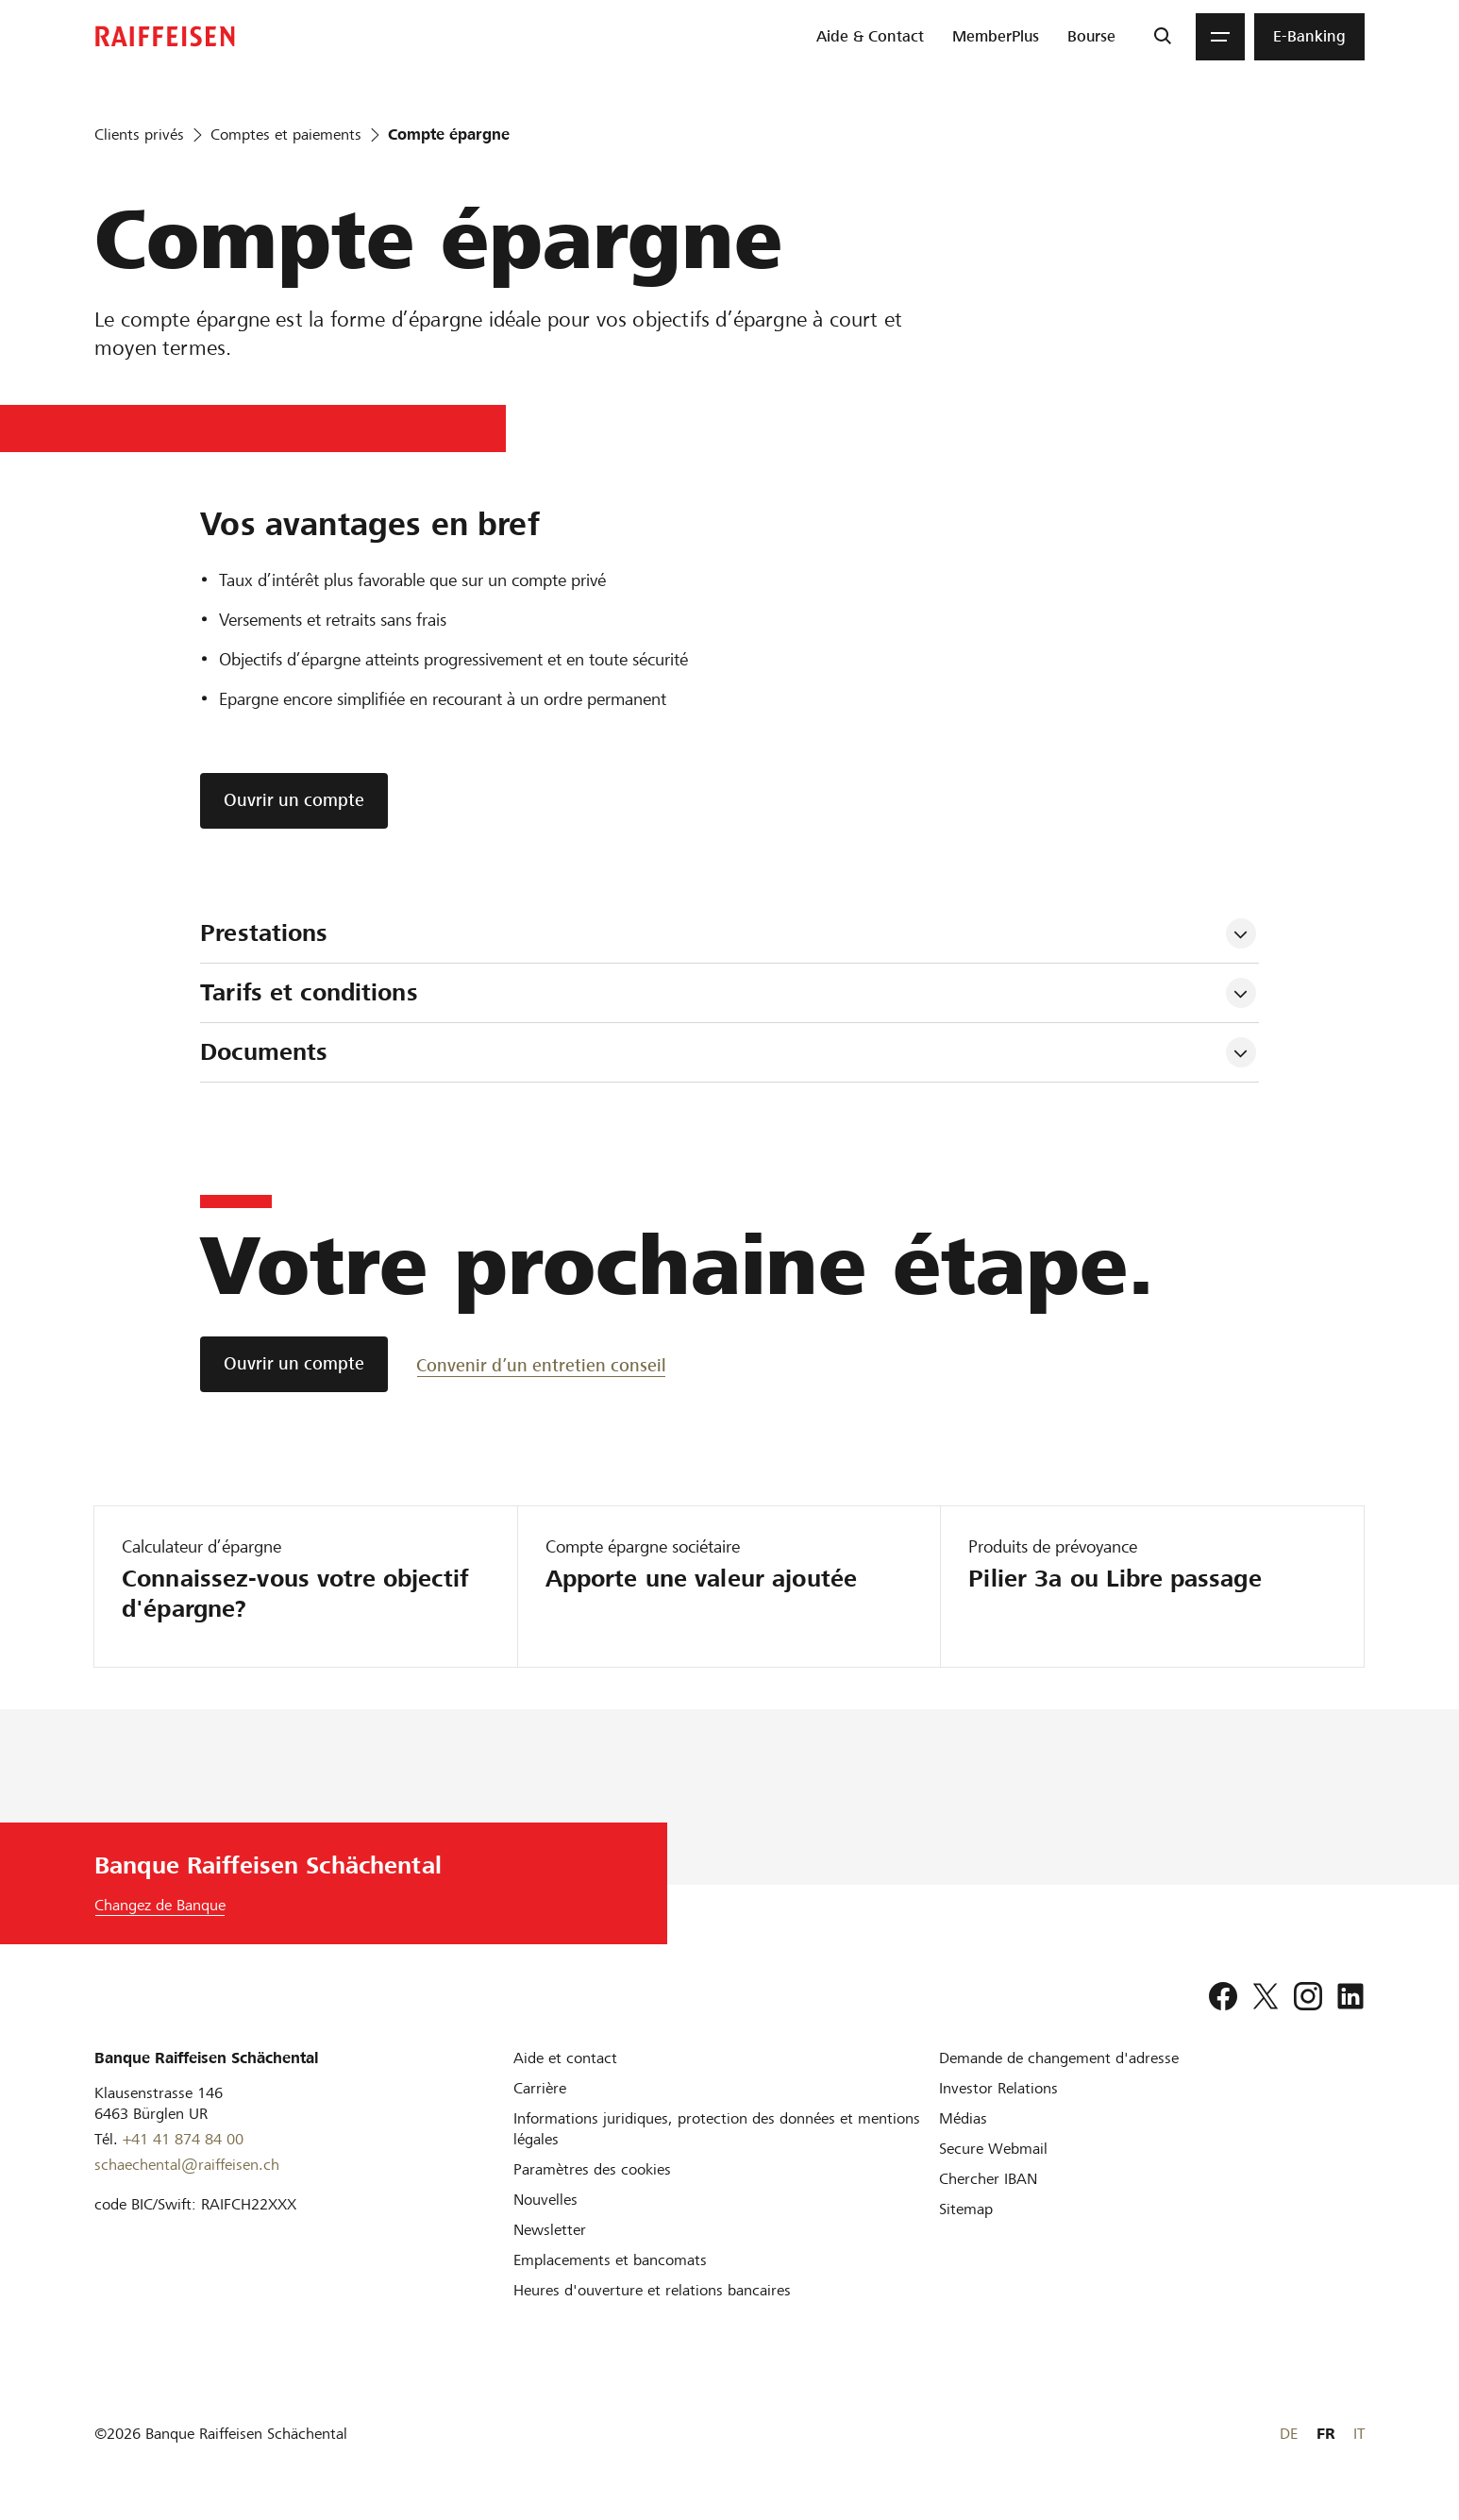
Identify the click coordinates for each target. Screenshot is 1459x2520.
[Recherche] (1162, 36)
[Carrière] (539, 2088)
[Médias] (963, 2118)
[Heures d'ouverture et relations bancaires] (652, 2290)
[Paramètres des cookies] (592, 2169)
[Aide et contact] (565, 2058)
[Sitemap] (966, 2209)
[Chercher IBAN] (988, 2179)
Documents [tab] (263, 1052)
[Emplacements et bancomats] (610, 2260)
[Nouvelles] (545, 2200)
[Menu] (1220, 36)
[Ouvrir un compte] (294, 1364)
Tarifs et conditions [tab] (313, 992)
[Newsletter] (549, 2230)
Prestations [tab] (263, 933)
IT (1359, 2434)
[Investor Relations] (998, 2088)
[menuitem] (870, 36)
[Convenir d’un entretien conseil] (541, 1364)
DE (1289, 2434)
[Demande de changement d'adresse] (1059, 2058)
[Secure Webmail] (993, 2149)
